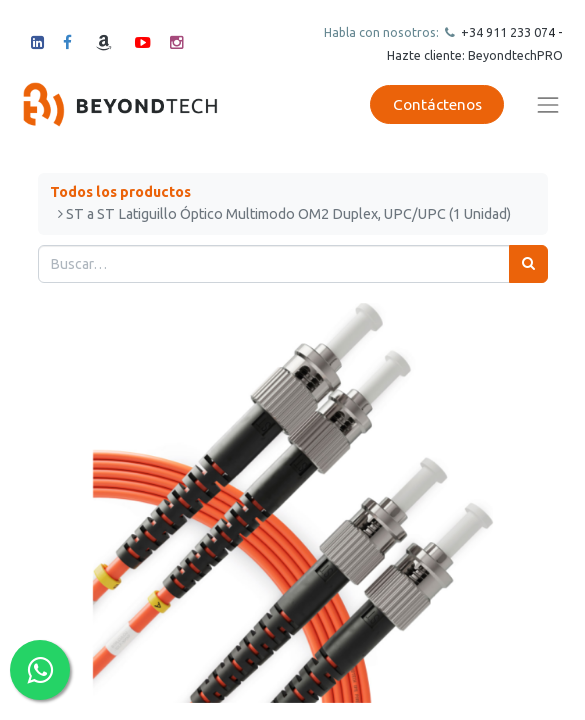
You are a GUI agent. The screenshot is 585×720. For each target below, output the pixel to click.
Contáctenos (437, 104)
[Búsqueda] (528, 263)
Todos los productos (120, 192)
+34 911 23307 (503, 32)
